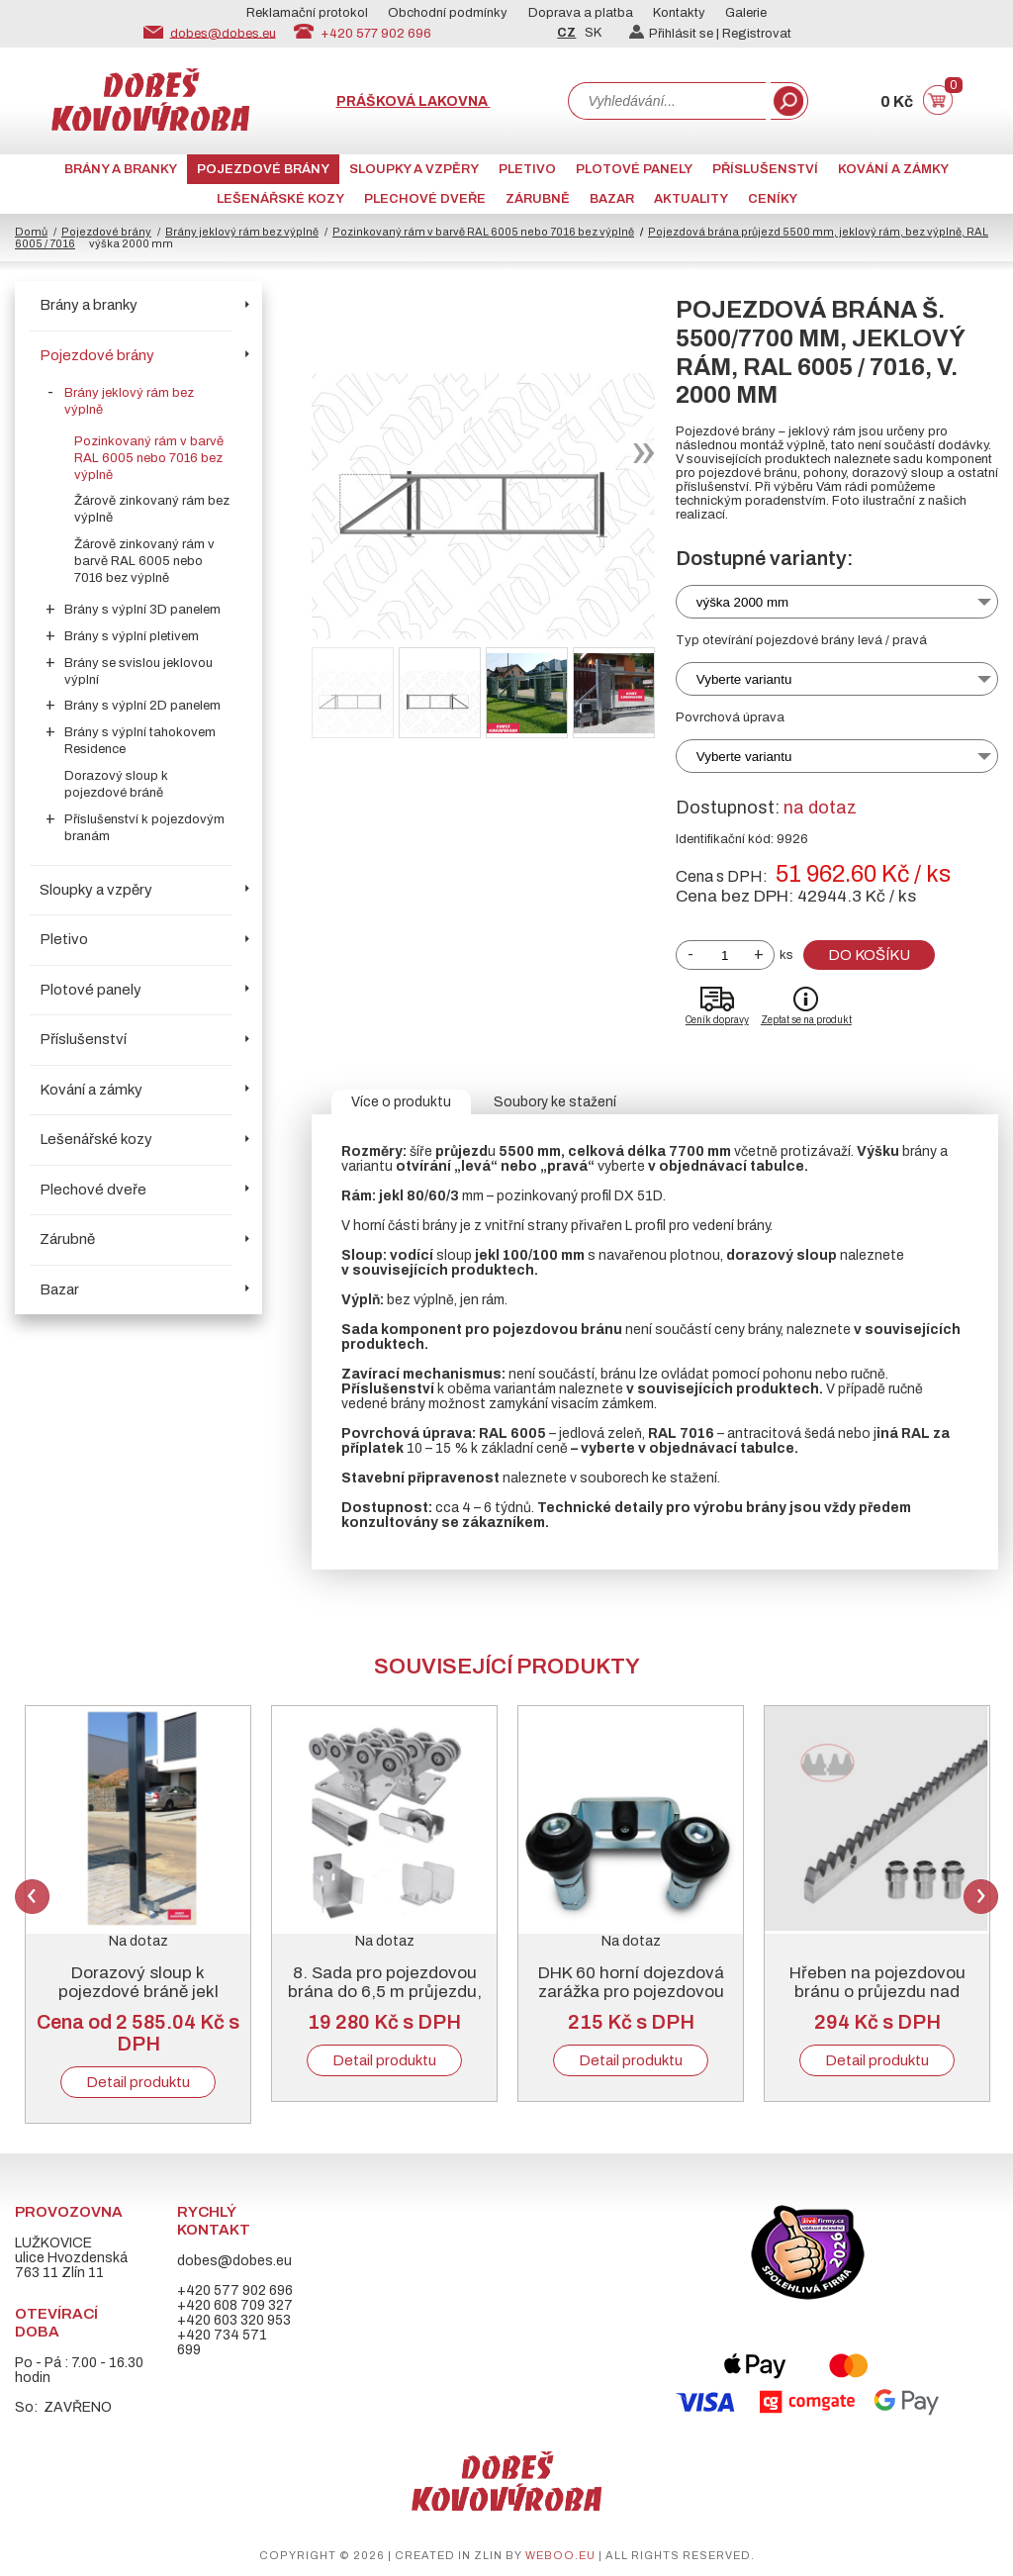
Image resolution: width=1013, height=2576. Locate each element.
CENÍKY (772, 199)
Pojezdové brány (263, 169)
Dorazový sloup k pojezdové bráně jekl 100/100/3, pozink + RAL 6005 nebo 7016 (138, 2001)
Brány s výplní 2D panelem (142, 706)
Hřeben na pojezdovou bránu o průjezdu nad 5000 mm (877, 1991)
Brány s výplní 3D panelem (142, 610)
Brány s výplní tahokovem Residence (140, 740)
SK (593, 33)
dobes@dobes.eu (223, 33)
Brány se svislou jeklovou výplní (138, 671)
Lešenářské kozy (280, 199)
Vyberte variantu (744, 679)
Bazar (612, 199)
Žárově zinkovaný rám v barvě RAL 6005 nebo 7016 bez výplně (144, 561)
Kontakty (679, 13)
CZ (566, 33)
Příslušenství (765, 169)
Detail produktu (138, 2082)
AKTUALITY (691, 199)
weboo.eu (560, 2555)
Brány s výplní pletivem (131, 636)
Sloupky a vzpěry (414, 169)
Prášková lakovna (413, 101)
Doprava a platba (580, 13)
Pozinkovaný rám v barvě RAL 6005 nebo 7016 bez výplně (483, 232)
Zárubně (538, 199)
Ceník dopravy (717, 1019)
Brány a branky (120, 169)
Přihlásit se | (675, 34)
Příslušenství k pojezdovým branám (144, 827)
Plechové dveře (425, 199)
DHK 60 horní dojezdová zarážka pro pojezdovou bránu (631, 1991)
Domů (31, 232)
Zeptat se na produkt (806, 1019)
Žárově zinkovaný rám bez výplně (152, 509)
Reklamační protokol (307, 13)
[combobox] (667, 101)
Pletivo (527, 169)
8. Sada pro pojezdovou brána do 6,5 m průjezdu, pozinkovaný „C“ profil (385, 1991)
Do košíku (869, 955)
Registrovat (756, 34)
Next (981, 1896)
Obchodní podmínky (447, 13)
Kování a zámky (893, 169)
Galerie (746, 13)
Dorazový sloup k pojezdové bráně (116, 784)
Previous (32, 1896)
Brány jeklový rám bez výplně (242, 232)
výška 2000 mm (742, 602)
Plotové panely (634, 169)
